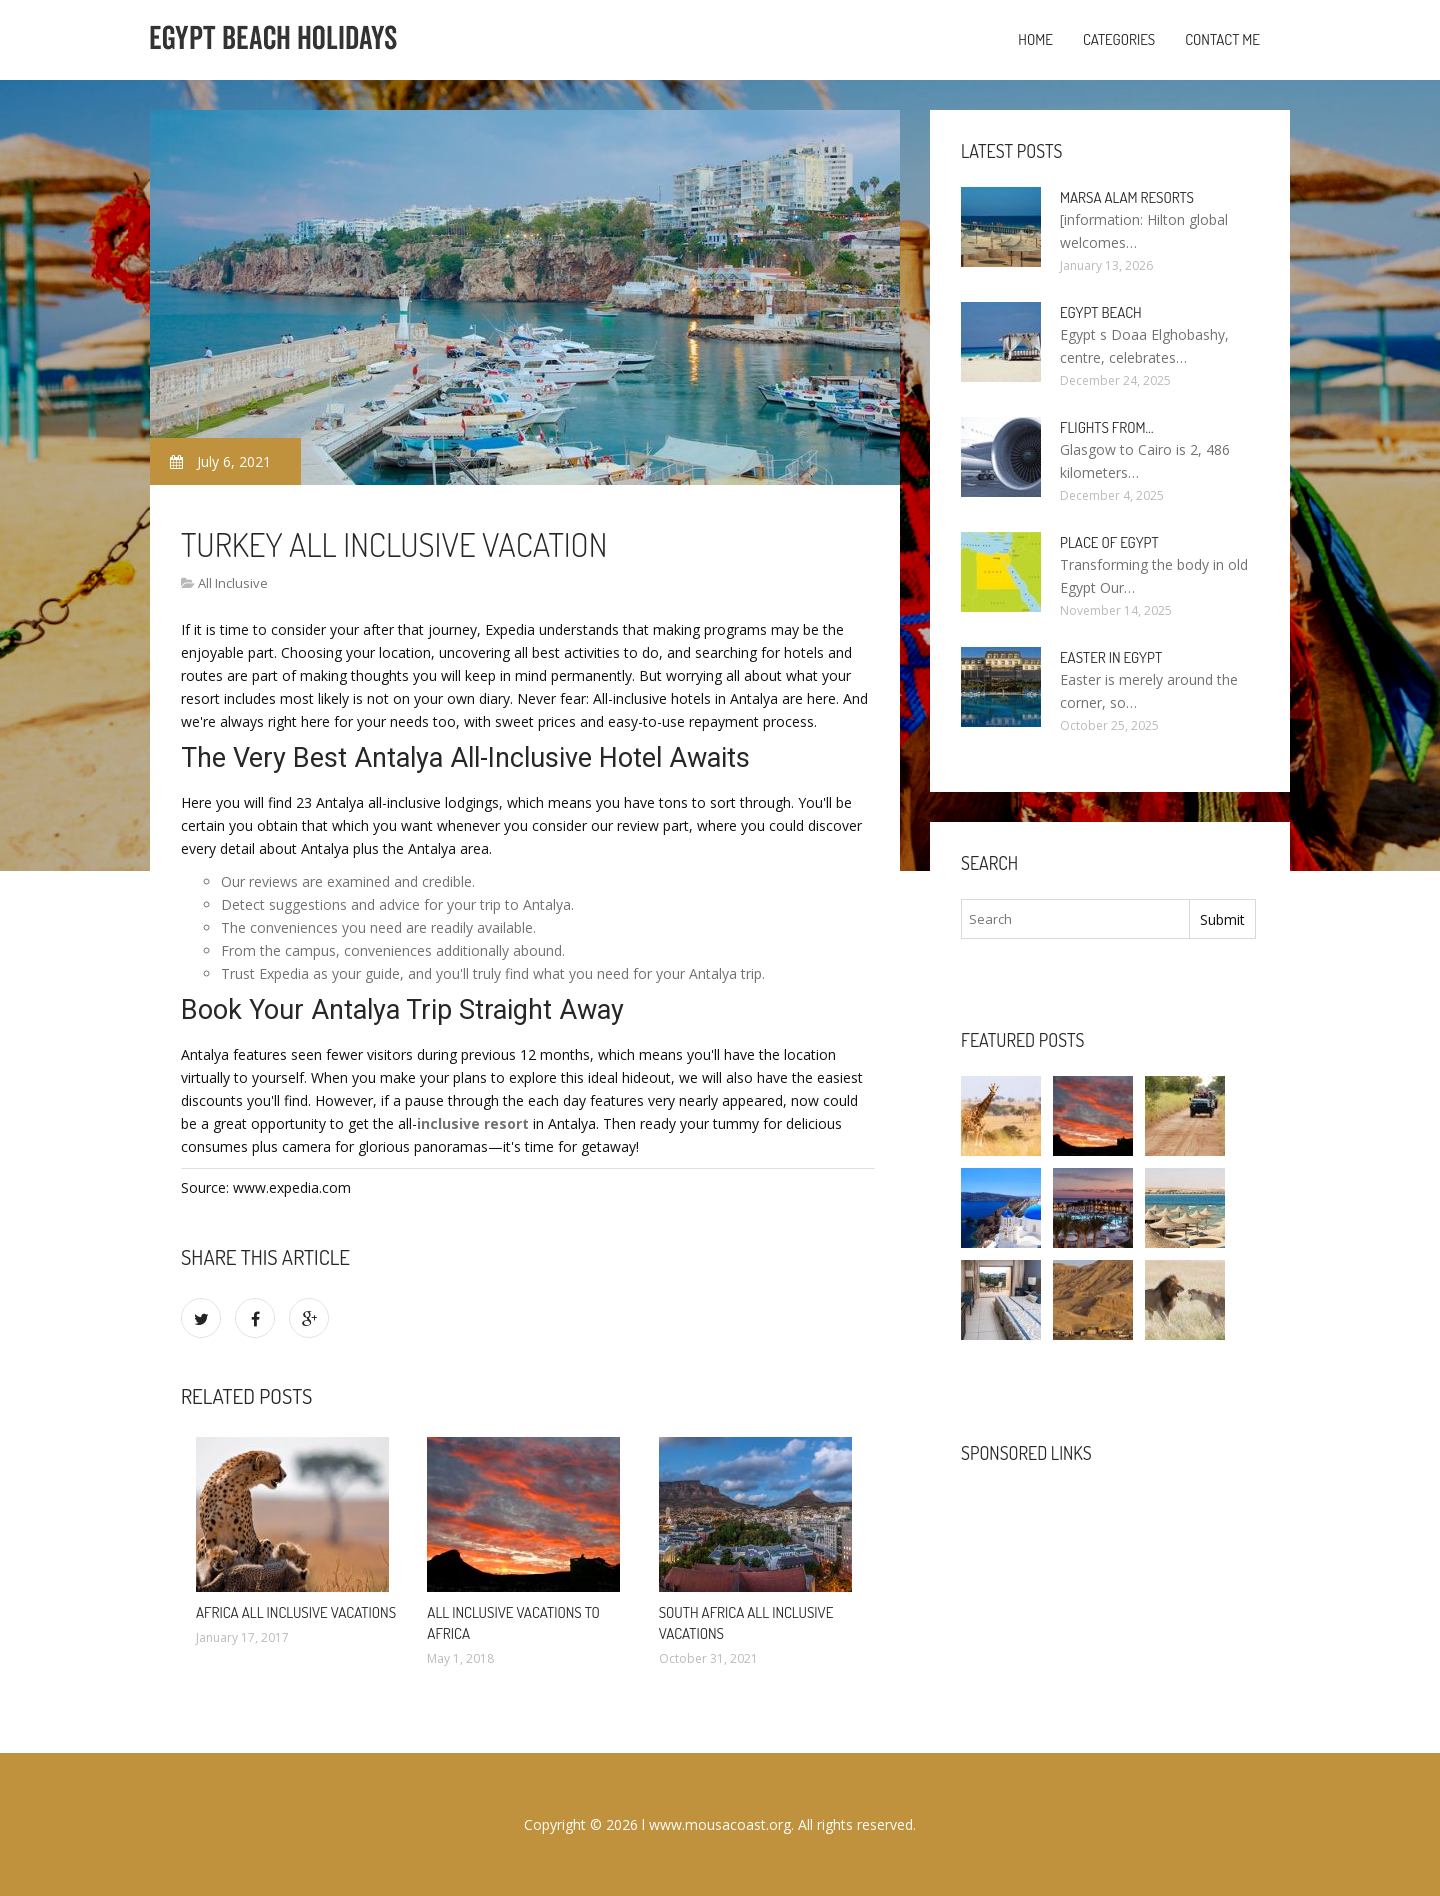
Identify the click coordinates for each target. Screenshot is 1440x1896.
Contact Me (1222, 39)
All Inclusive (233, 583)
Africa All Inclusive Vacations (296, 1612)
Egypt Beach (1101, 312)
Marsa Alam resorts (1127, 197)
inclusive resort (473, 1123)
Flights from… (1107, 427)
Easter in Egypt (1111, 657)
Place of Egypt (1109, 542)
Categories (1119, 39)
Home (1035, 39)
